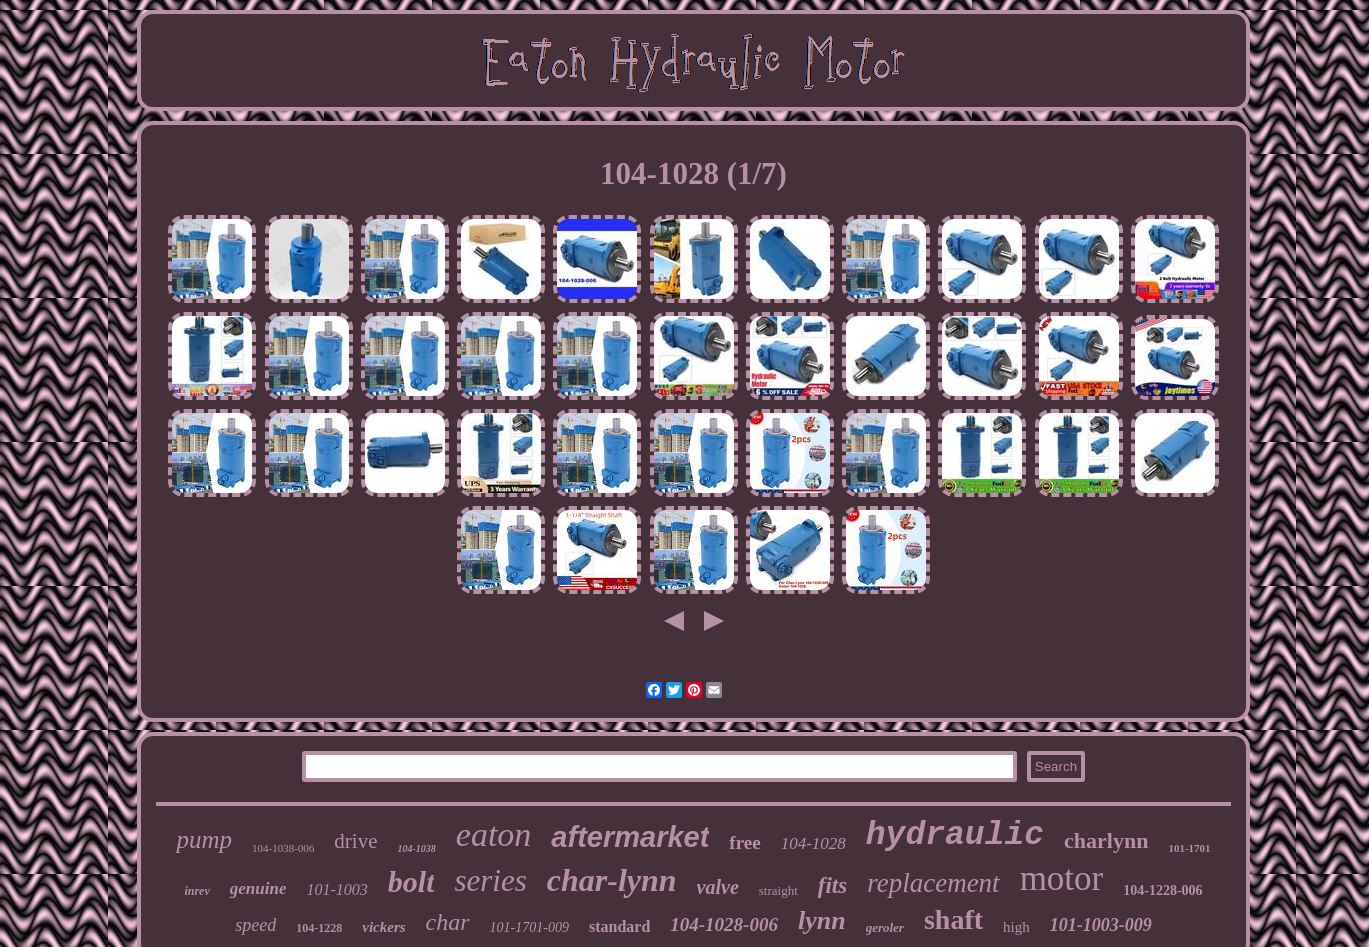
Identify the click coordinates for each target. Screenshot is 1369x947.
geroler (885, 927)
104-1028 (813, 843)
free (744, 842)
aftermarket (630, 837)
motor (1062, 878)
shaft (953, 919)
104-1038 (416, 848)
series (490, 880)
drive (355, 841)
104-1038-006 (283, 848)
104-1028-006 (724, 924)
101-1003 (336, 889)
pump (204, 839)
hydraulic (955, 835)
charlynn (1106, 840)
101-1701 (1189, 848)
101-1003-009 (1101, 925)
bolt (411, 881)
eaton (494, 834)
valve (718, 887)
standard (619, 926)
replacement (933, 883)
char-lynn (612, 880)
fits (832, 885)
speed (255, 925)
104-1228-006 (1162, 890)
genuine (258, 888)
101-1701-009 (529, 927)
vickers (383, 927)
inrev (196, 891)
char (448, 922)
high (1016, 927)
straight (778, 890)
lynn (822, 920)
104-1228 (319, 928)
